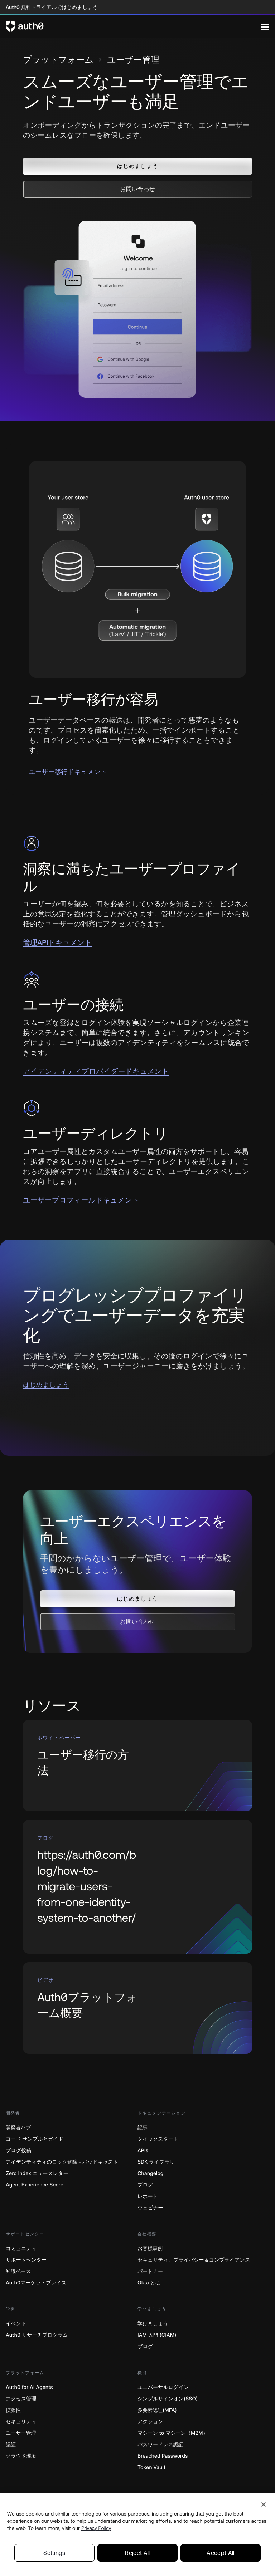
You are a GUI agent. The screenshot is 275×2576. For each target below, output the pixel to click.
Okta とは (149, 2283)
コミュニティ (21, 2249)
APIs (143, 2151)
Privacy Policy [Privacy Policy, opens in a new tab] (96, 2549)
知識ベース (18, 2271)
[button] (137, 166)
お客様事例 (150, 2249)
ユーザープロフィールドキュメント (81, 1200)
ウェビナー (150, 2208)
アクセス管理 (21, 2399)
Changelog (150, 2173)
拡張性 (13, 2410)
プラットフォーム (58, 60)
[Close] (263, 2525)
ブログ (145, 2185)
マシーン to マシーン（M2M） (173, 2433)
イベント (16, 2324)
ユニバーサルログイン (163, 2387)
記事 (143, 2128)
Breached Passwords (163, 2456)
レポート (148, 2196)
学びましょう (153, 2324)
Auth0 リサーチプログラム (37, 2335)
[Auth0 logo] (133, 26)
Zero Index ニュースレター (37, 2173)
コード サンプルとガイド (34, 2139)
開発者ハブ (18, 2128)
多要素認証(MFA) (157, 2410)
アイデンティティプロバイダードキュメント (96, 1071)
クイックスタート (158, 2139)
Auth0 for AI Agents (29, 2387)
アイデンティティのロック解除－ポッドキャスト (62, 2162)
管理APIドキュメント (57, 943)
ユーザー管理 (21, 2433)
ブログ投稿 (18, 2151)
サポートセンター (26, 2260)
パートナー (150, 2271)
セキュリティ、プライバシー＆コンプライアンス (194, 2260)
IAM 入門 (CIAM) (157, 2335)
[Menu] (265, 26)
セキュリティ (21, 2422)
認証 (11, 2445)
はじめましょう (46, 1385)
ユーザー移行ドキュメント (68, 771)
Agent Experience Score (34, 2185)
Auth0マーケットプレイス (36, 2283)
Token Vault (151, 2467)
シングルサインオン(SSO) (168, 2399)
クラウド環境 (21, 2456)
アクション (150, 2422)
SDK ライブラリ (156, 2162)
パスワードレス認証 (160, 2445)
